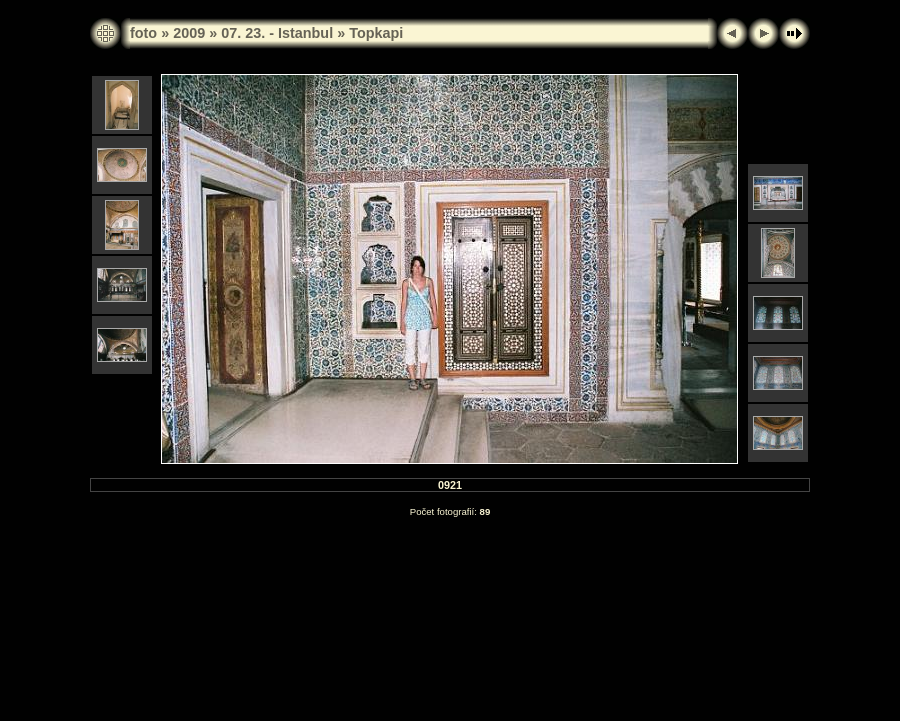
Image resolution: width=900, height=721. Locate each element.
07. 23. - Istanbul (277, 33)
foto (143, 33)
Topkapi (376, 33)
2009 (189, 33)
